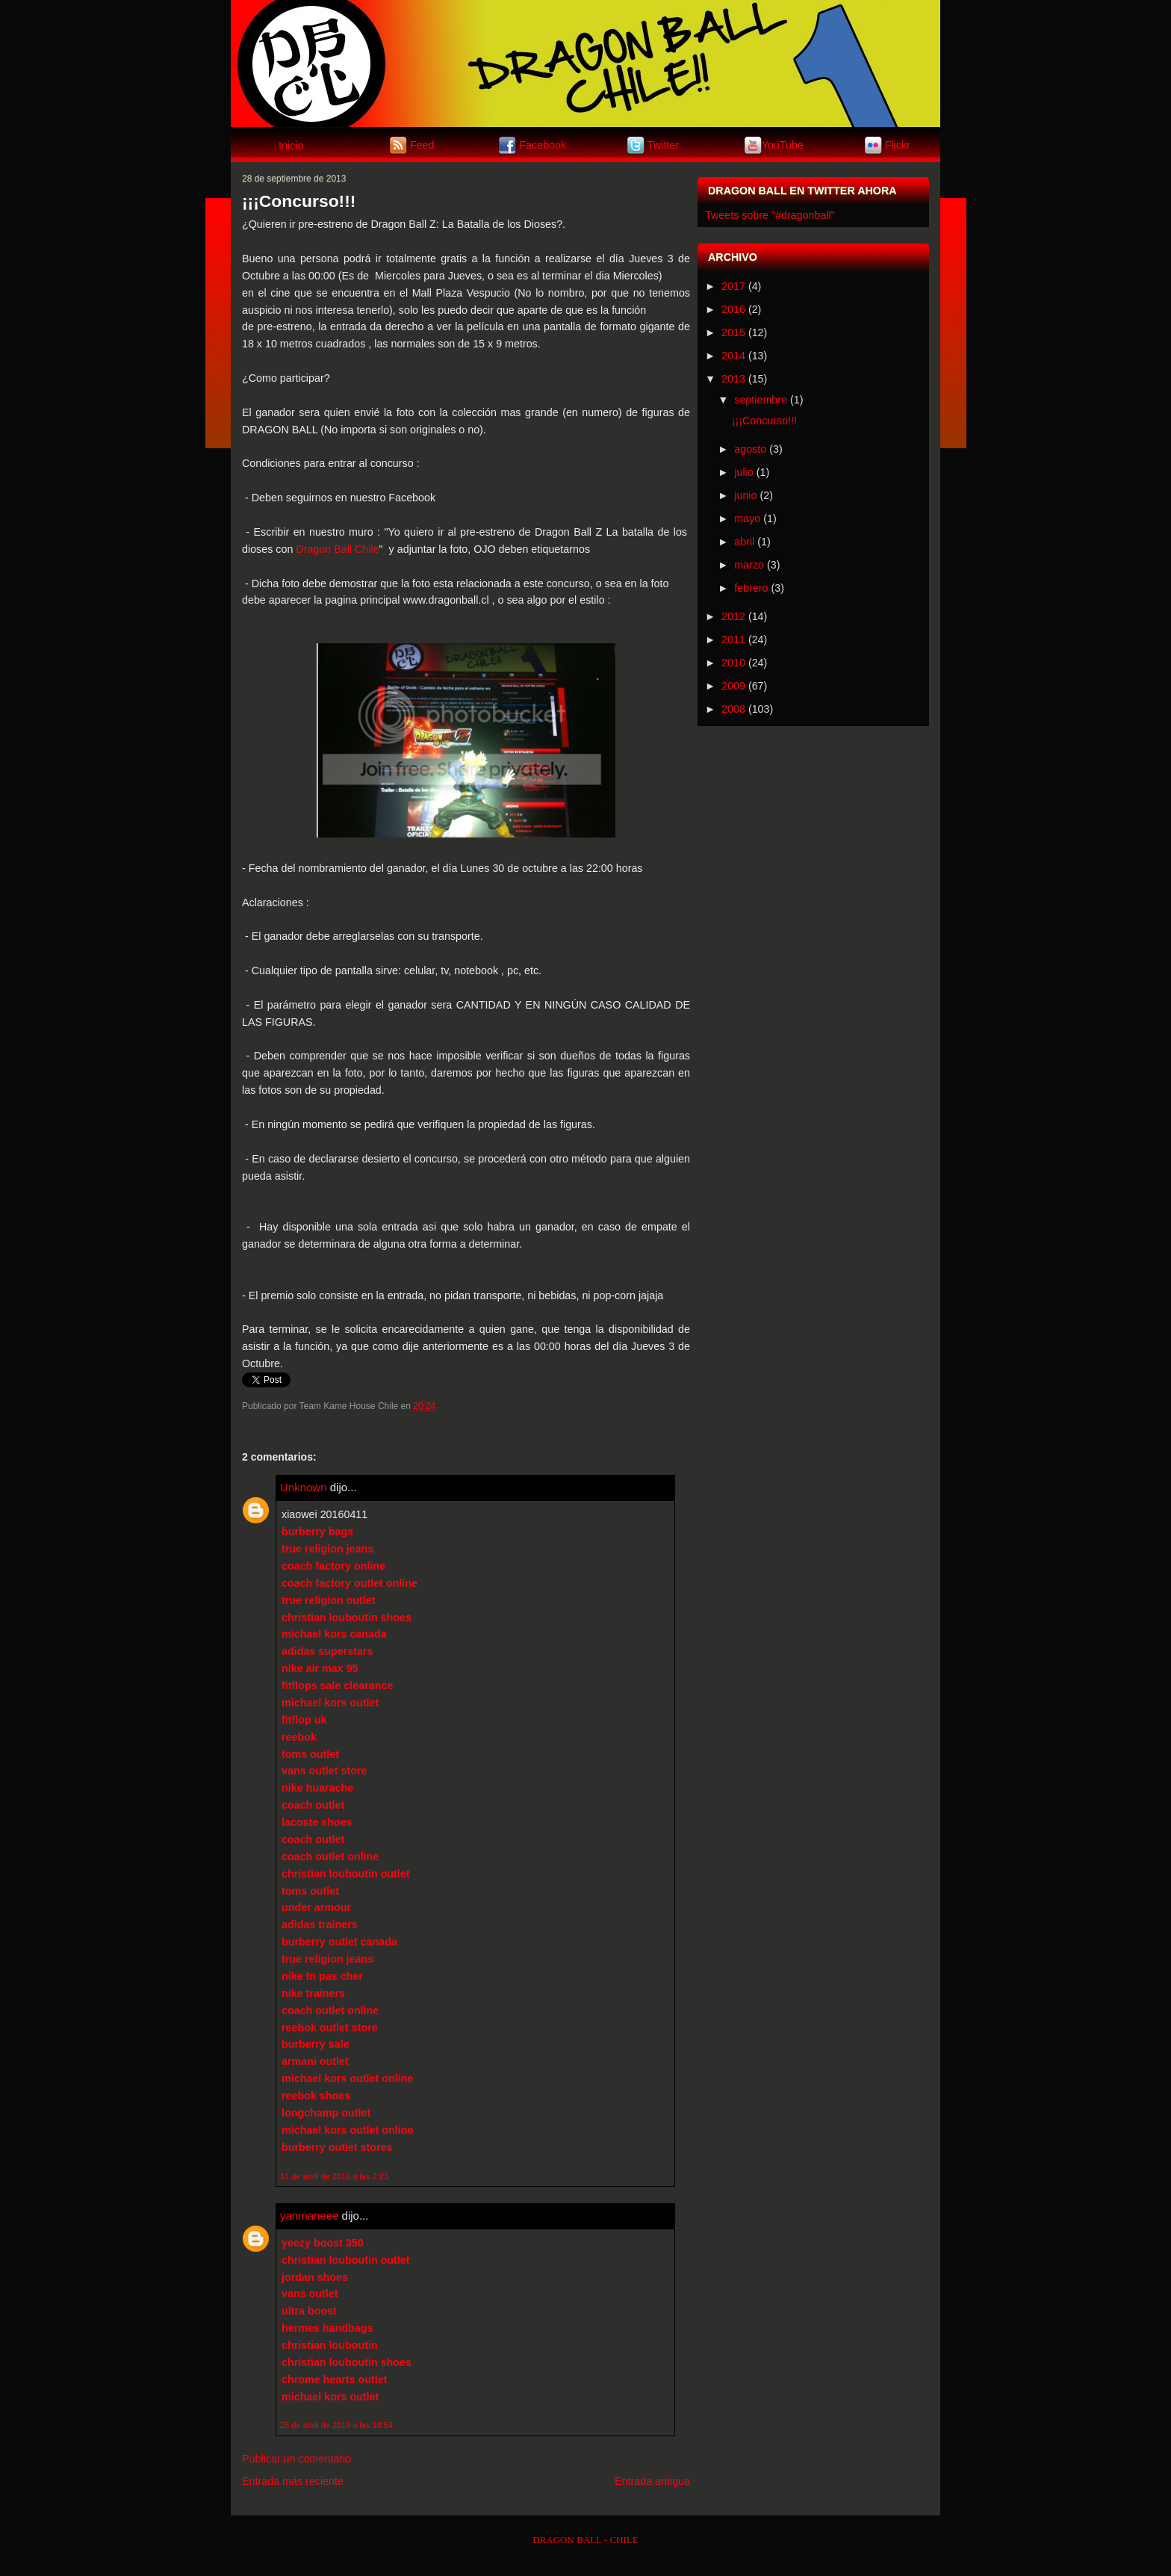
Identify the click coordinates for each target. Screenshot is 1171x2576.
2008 (733, 709)
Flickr (897, 144)
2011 (733, 639)
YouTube (783, 144)
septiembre (760, 400)
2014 (733, 356)
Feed (422, 144)
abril (744, 542)
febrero (751, 588)
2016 (733, 309)
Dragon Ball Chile (337, 549)
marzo (749, 565)
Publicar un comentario (296, 2459)
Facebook (542, 144)
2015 (733, 332)
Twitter (663, 144)
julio (743, 472)
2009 (733, 686)
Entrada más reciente (293, 2481)
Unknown (303, 1487)
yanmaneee (309, 2215)
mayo (747, 518)
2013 (733, 379)
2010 (733, 663)
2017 (733, 286)
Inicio (291, 146)
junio (745, 495)
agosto (750, 449)
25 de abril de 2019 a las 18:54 (336, 2425)
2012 (733, 616)
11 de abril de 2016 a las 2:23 (334, 2176)
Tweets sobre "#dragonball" (770, 215)
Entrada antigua (652, 2481)
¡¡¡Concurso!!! (298, 201)
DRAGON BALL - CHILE (585, 2539)
